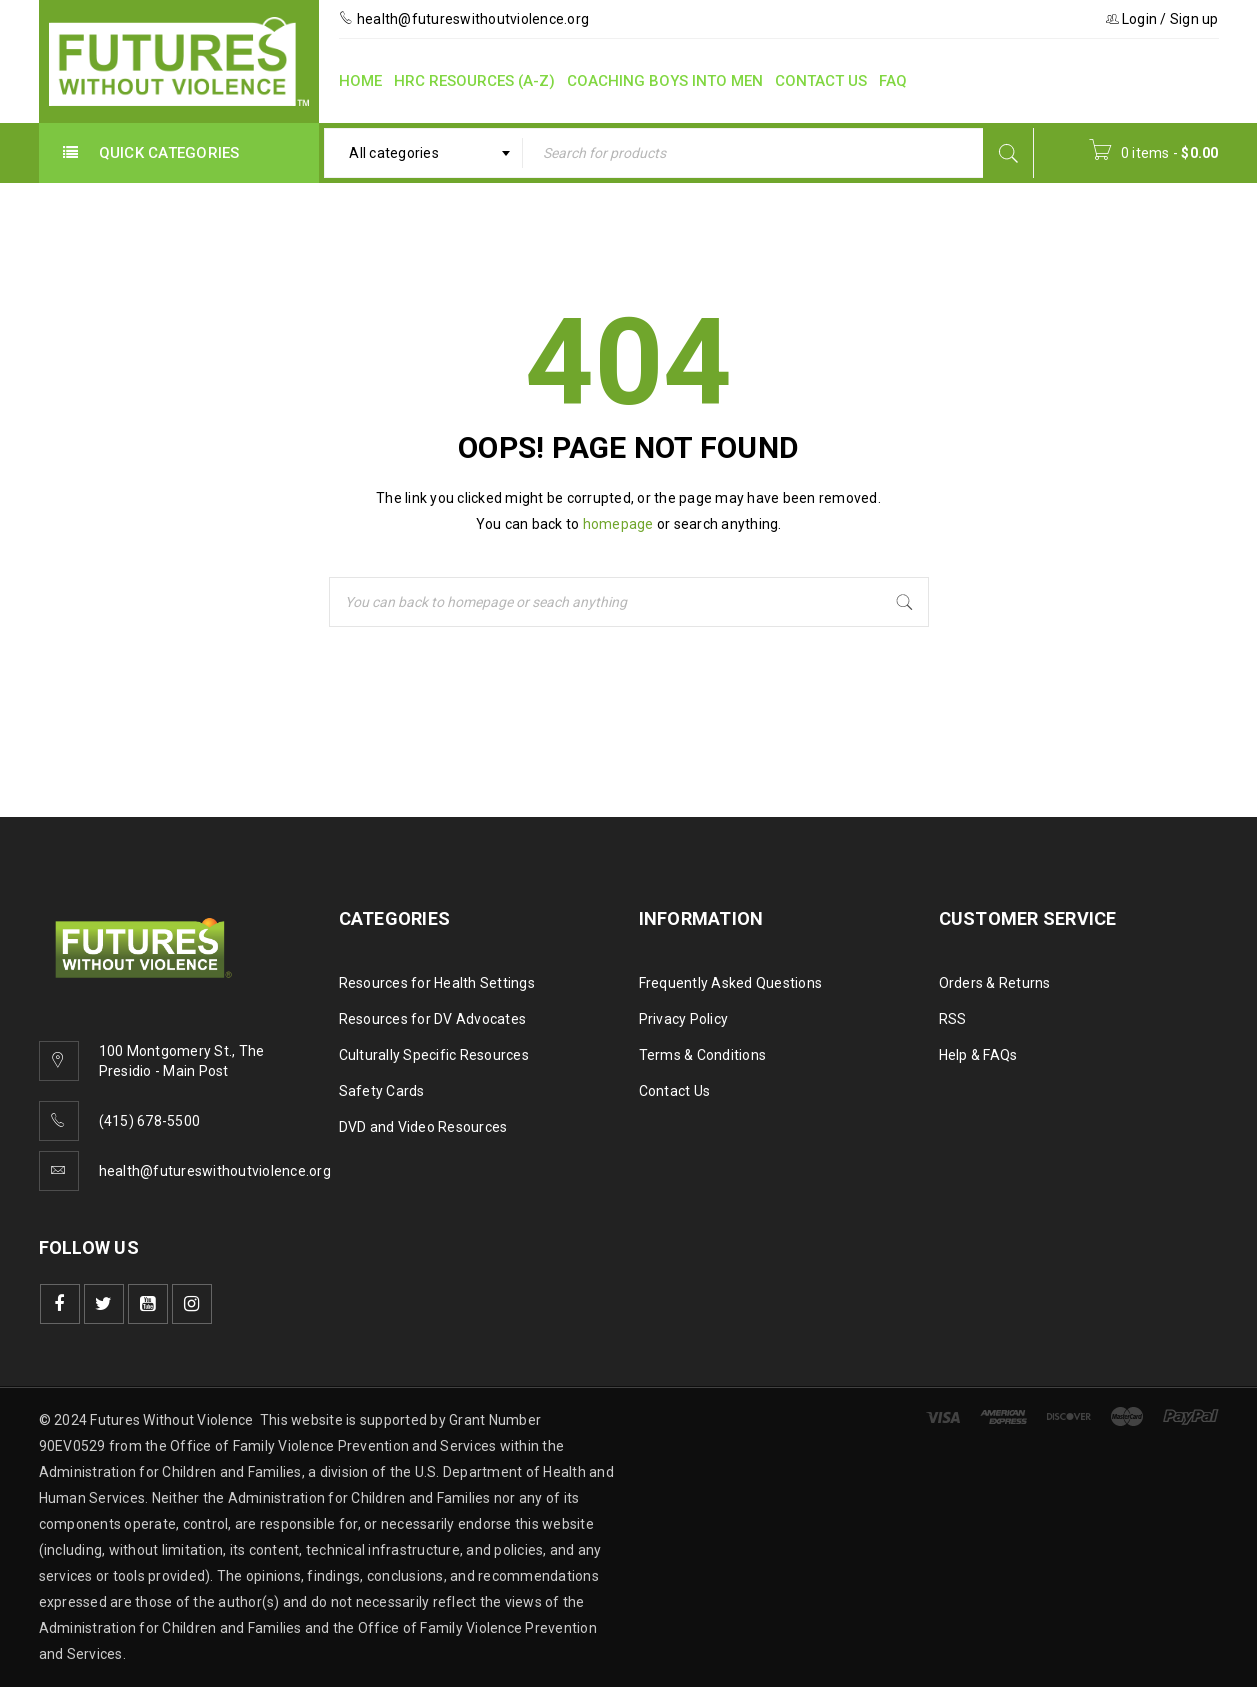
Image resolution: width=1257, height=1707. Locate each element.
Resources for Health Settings (437, 983)
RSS (953, 1019)
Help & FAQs (978, 1055)
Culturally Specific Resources (434, 1055)
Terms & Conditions (703, 1055)
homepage (618, 524)
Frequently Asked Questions (731, 983)
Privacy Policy (684, 1019)
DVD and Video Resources (423, 1127)
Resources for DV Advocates (433, 1019)
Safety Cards (382, 1091)
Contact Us (675, 1091)
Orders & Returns (995, 983)
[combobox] (423, 153)
